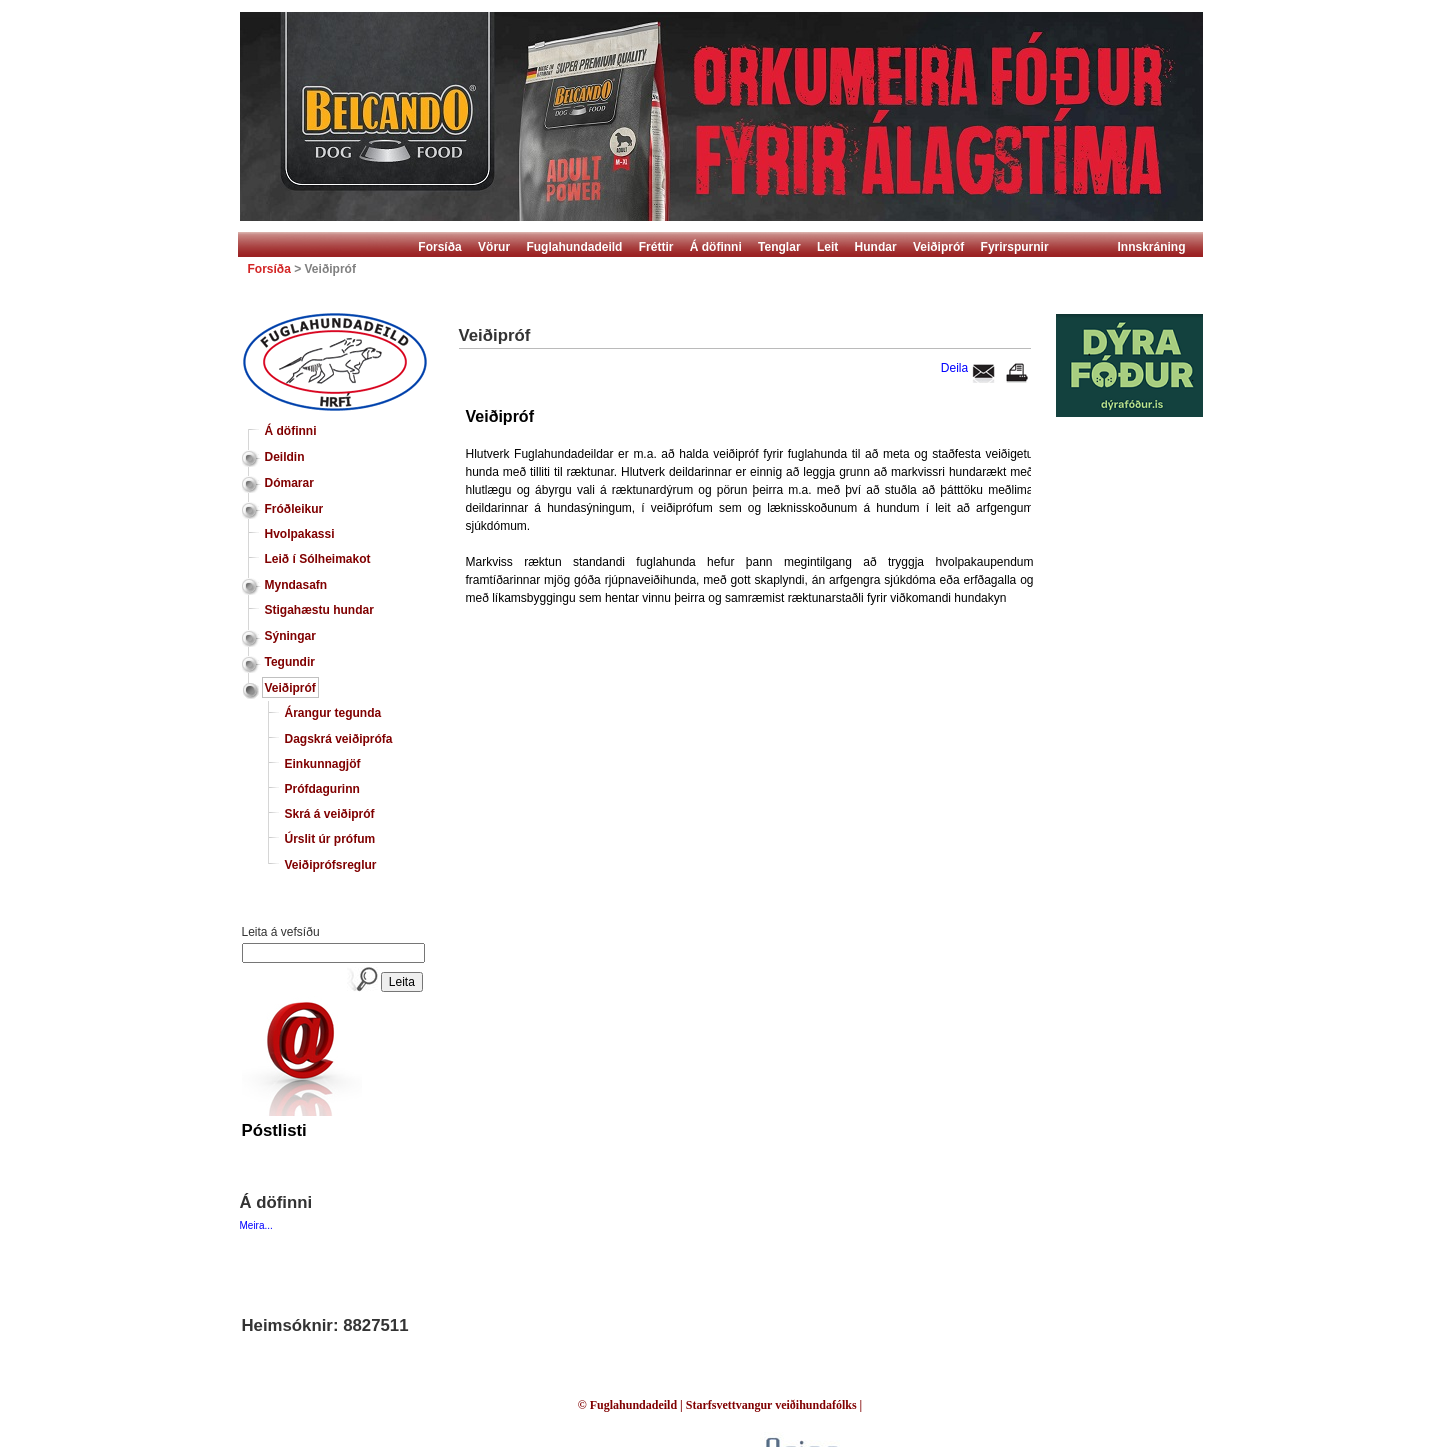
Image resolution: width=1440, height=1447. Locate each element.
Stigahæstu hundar (319, 610)
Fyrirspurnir (1015, 247)
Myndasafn (296, 585)
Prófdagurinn (322, 789)
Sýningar (290, 636)
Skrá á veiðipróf (330, 814)
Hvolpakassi (300, 534)
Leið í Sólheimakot (318, 559)
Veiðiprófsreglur (331, 865)
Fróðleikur (294, 509)
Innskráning (1152, 247)
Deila (954, 368)
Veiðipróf (938, 247)
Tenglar (779, 247)
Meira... (256, 1225)
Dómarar (289, 483)
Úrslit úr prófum (330, 839)
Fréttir (656, 247)
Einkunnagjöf (323, 764)
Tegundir (290, 662)
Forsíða (439, 247)
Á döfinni (716, 247)
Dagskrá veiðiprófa (339, 739)
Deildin (285, 457)
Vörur (494, 247)
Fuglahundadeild (574, 247)
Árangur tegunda (333, 713)
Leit (827, 247)
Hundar (876, 247)
